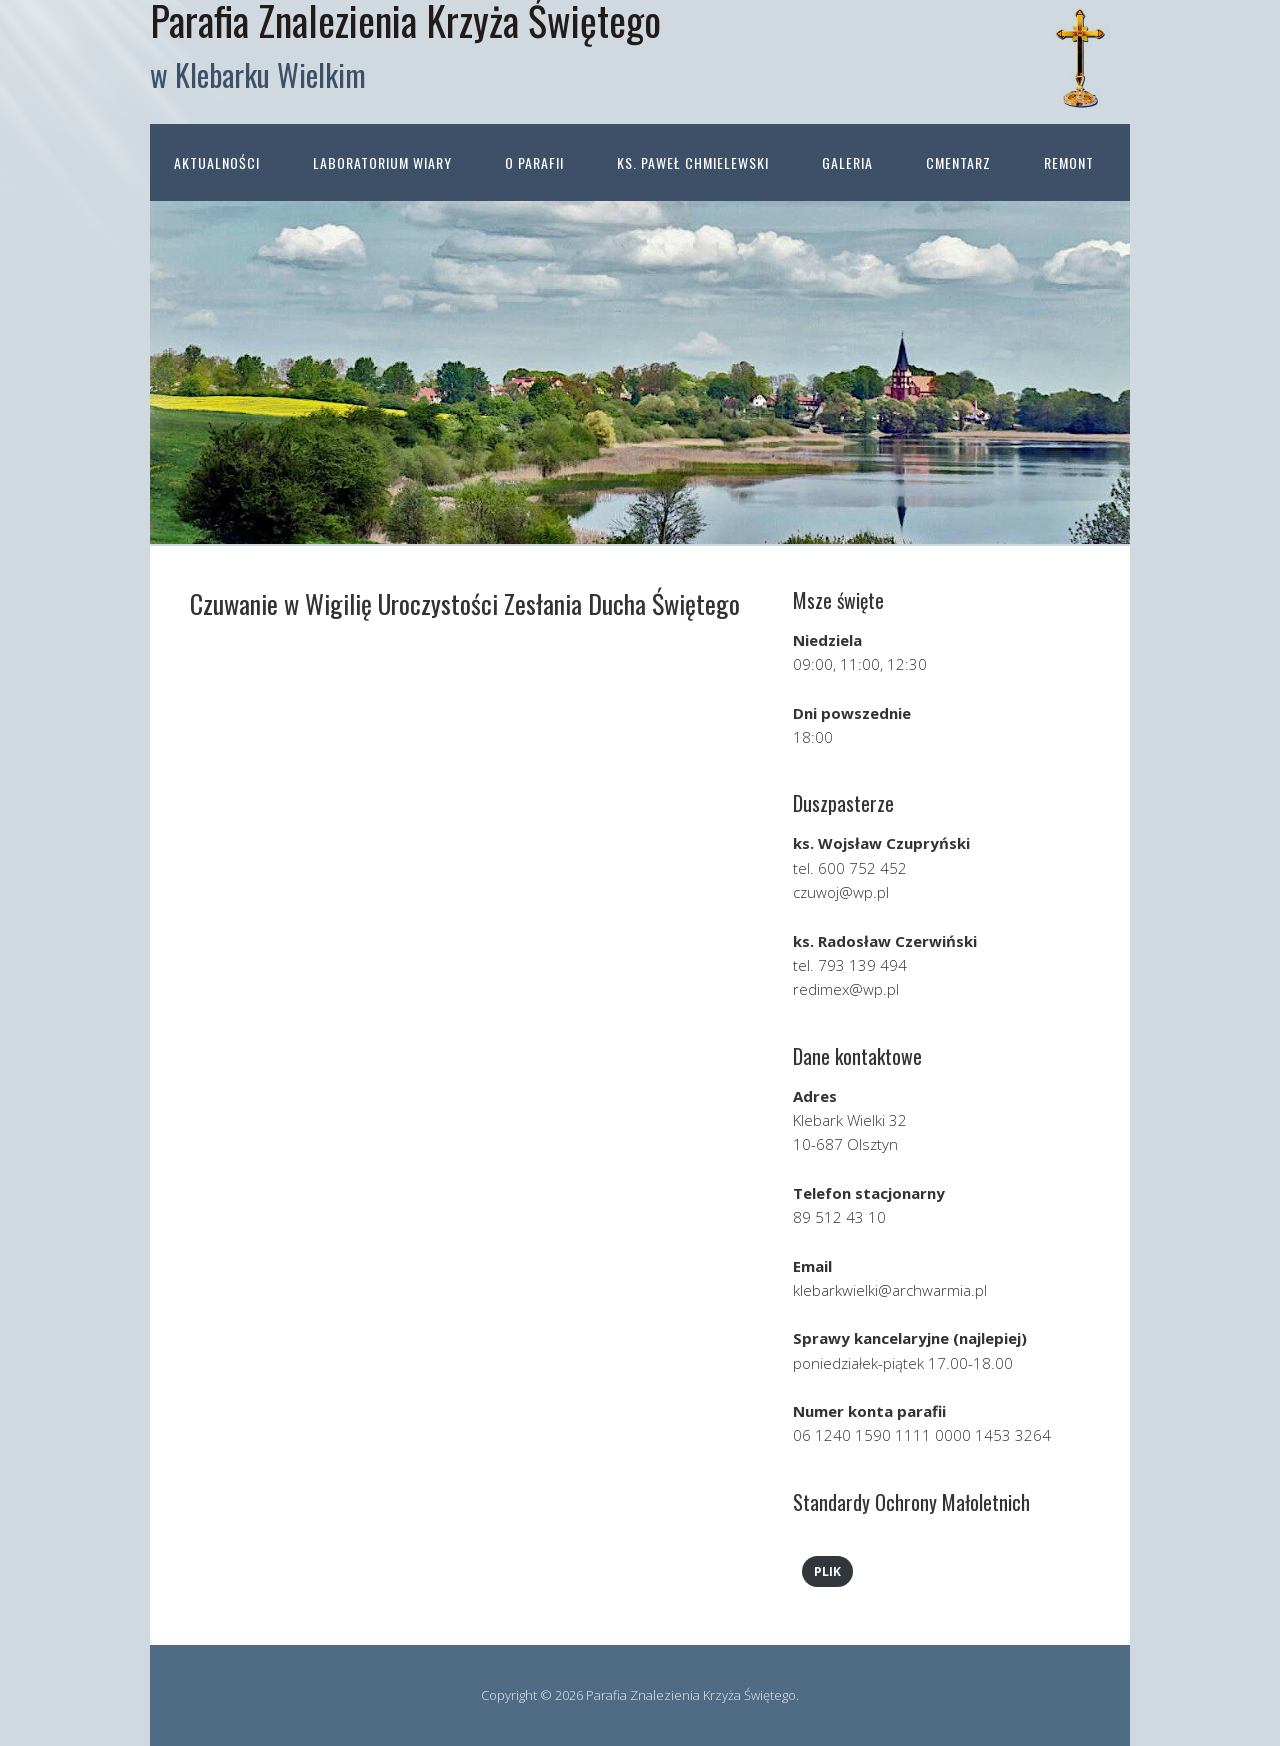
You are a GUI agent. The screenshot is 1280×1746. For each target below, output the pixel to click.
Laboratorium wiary (382, 162)
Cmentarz (958, 162)
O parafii (534, 162)
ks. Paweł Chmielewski (693, 162)
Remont (1069, 162)
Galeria (847, 162)
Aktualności (217, 162)
